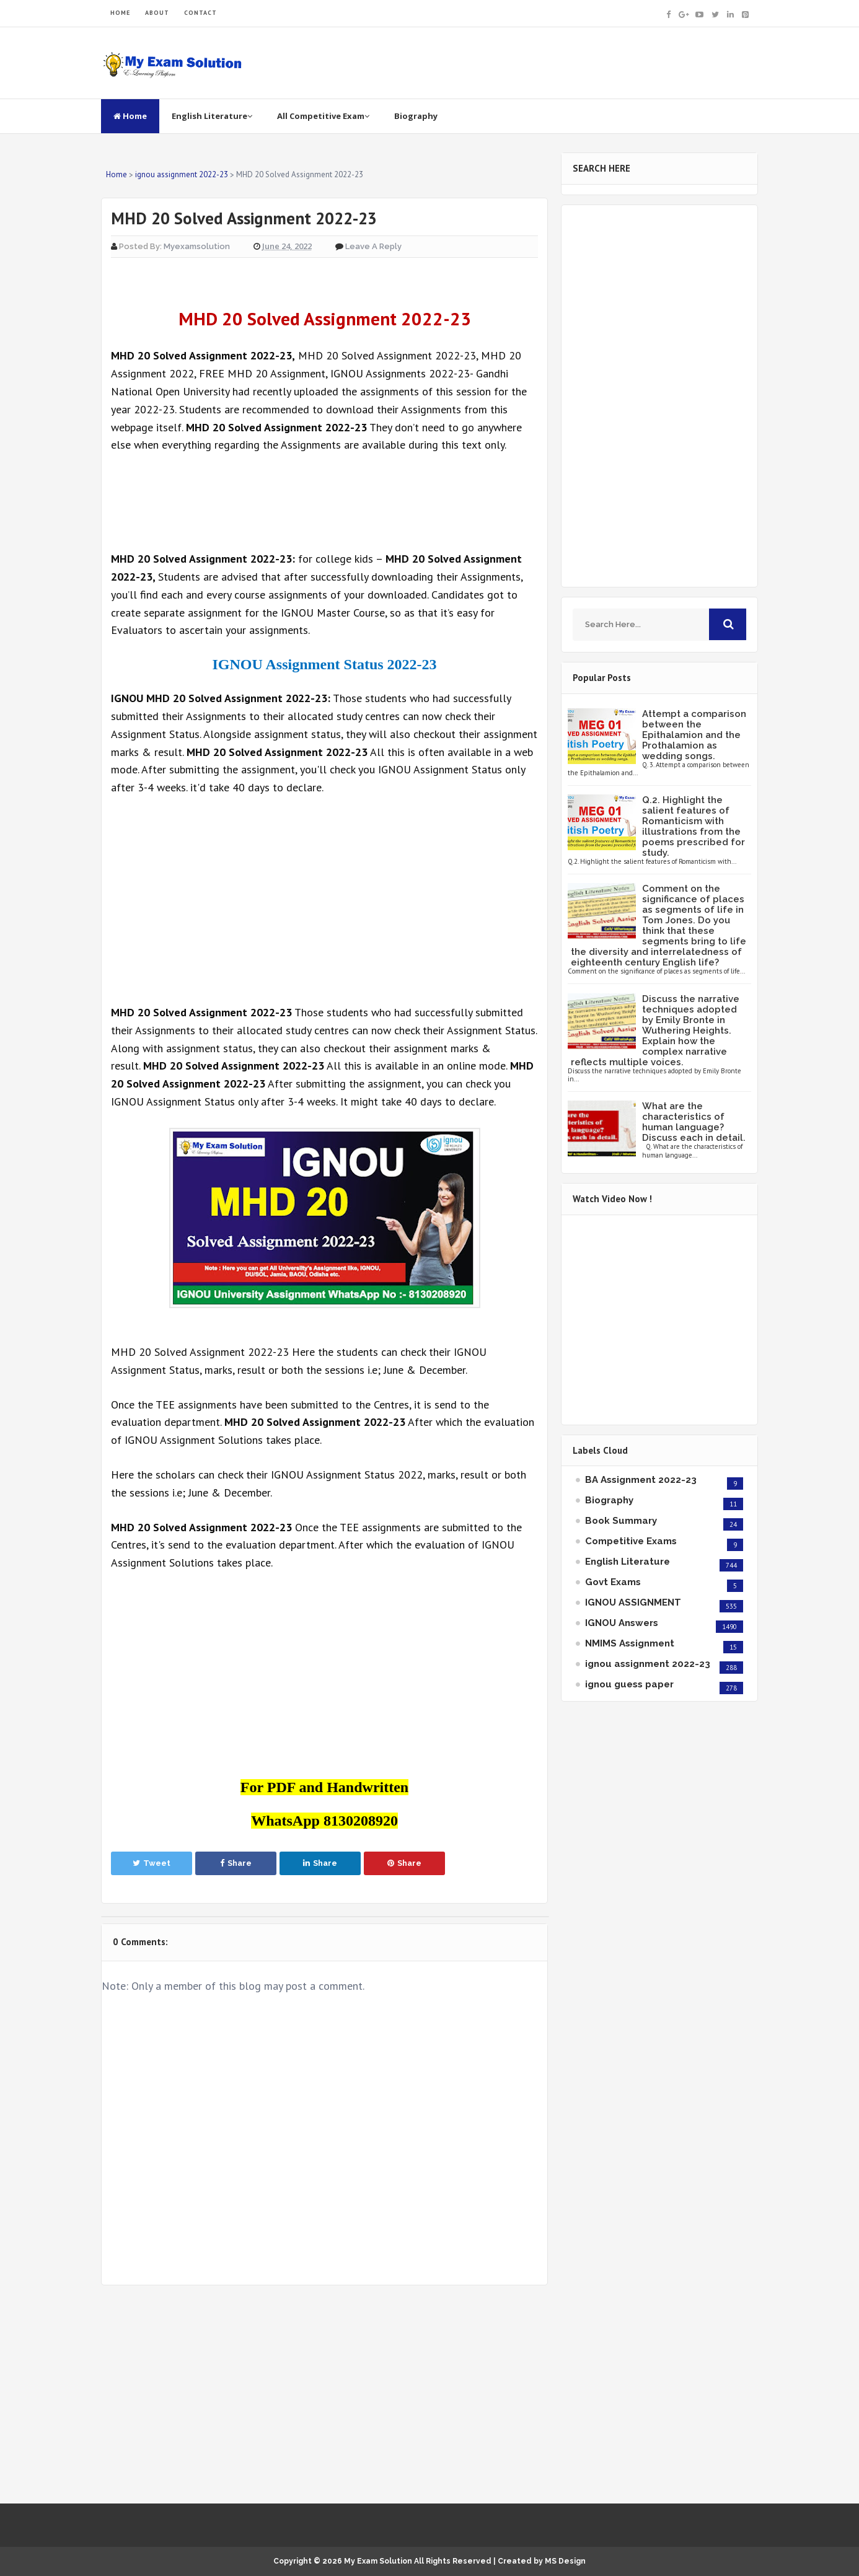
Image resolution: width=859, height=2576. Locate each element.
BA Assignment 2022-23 (641, 1479)
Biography (416, 115)
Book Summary (621, 1520)
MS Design (565, 2561)
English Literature (212, 115)
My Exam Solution (378, 2561)
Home (130, 115)
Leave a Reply (373, 246)
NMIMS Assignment (629, 1643)
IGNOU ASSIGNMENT (633, 1602)
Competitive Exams (631, 1541)
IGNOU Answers (621, 1623)
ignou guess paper (629, 1684)
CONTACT (200, 13)
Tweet (151, 1863)
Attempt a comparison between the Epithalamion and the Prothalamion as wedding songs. (694, 735)
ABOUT (157, 13)
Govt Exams (613, 1582)
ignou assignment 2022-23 (647, 1663)
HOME (120, 13)
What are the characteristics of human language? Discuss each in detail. (694, 1122)
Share (236, 1863)
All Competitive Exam (323, 115)
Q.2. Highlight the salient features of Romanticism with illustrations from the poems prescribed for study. (693, 826)
